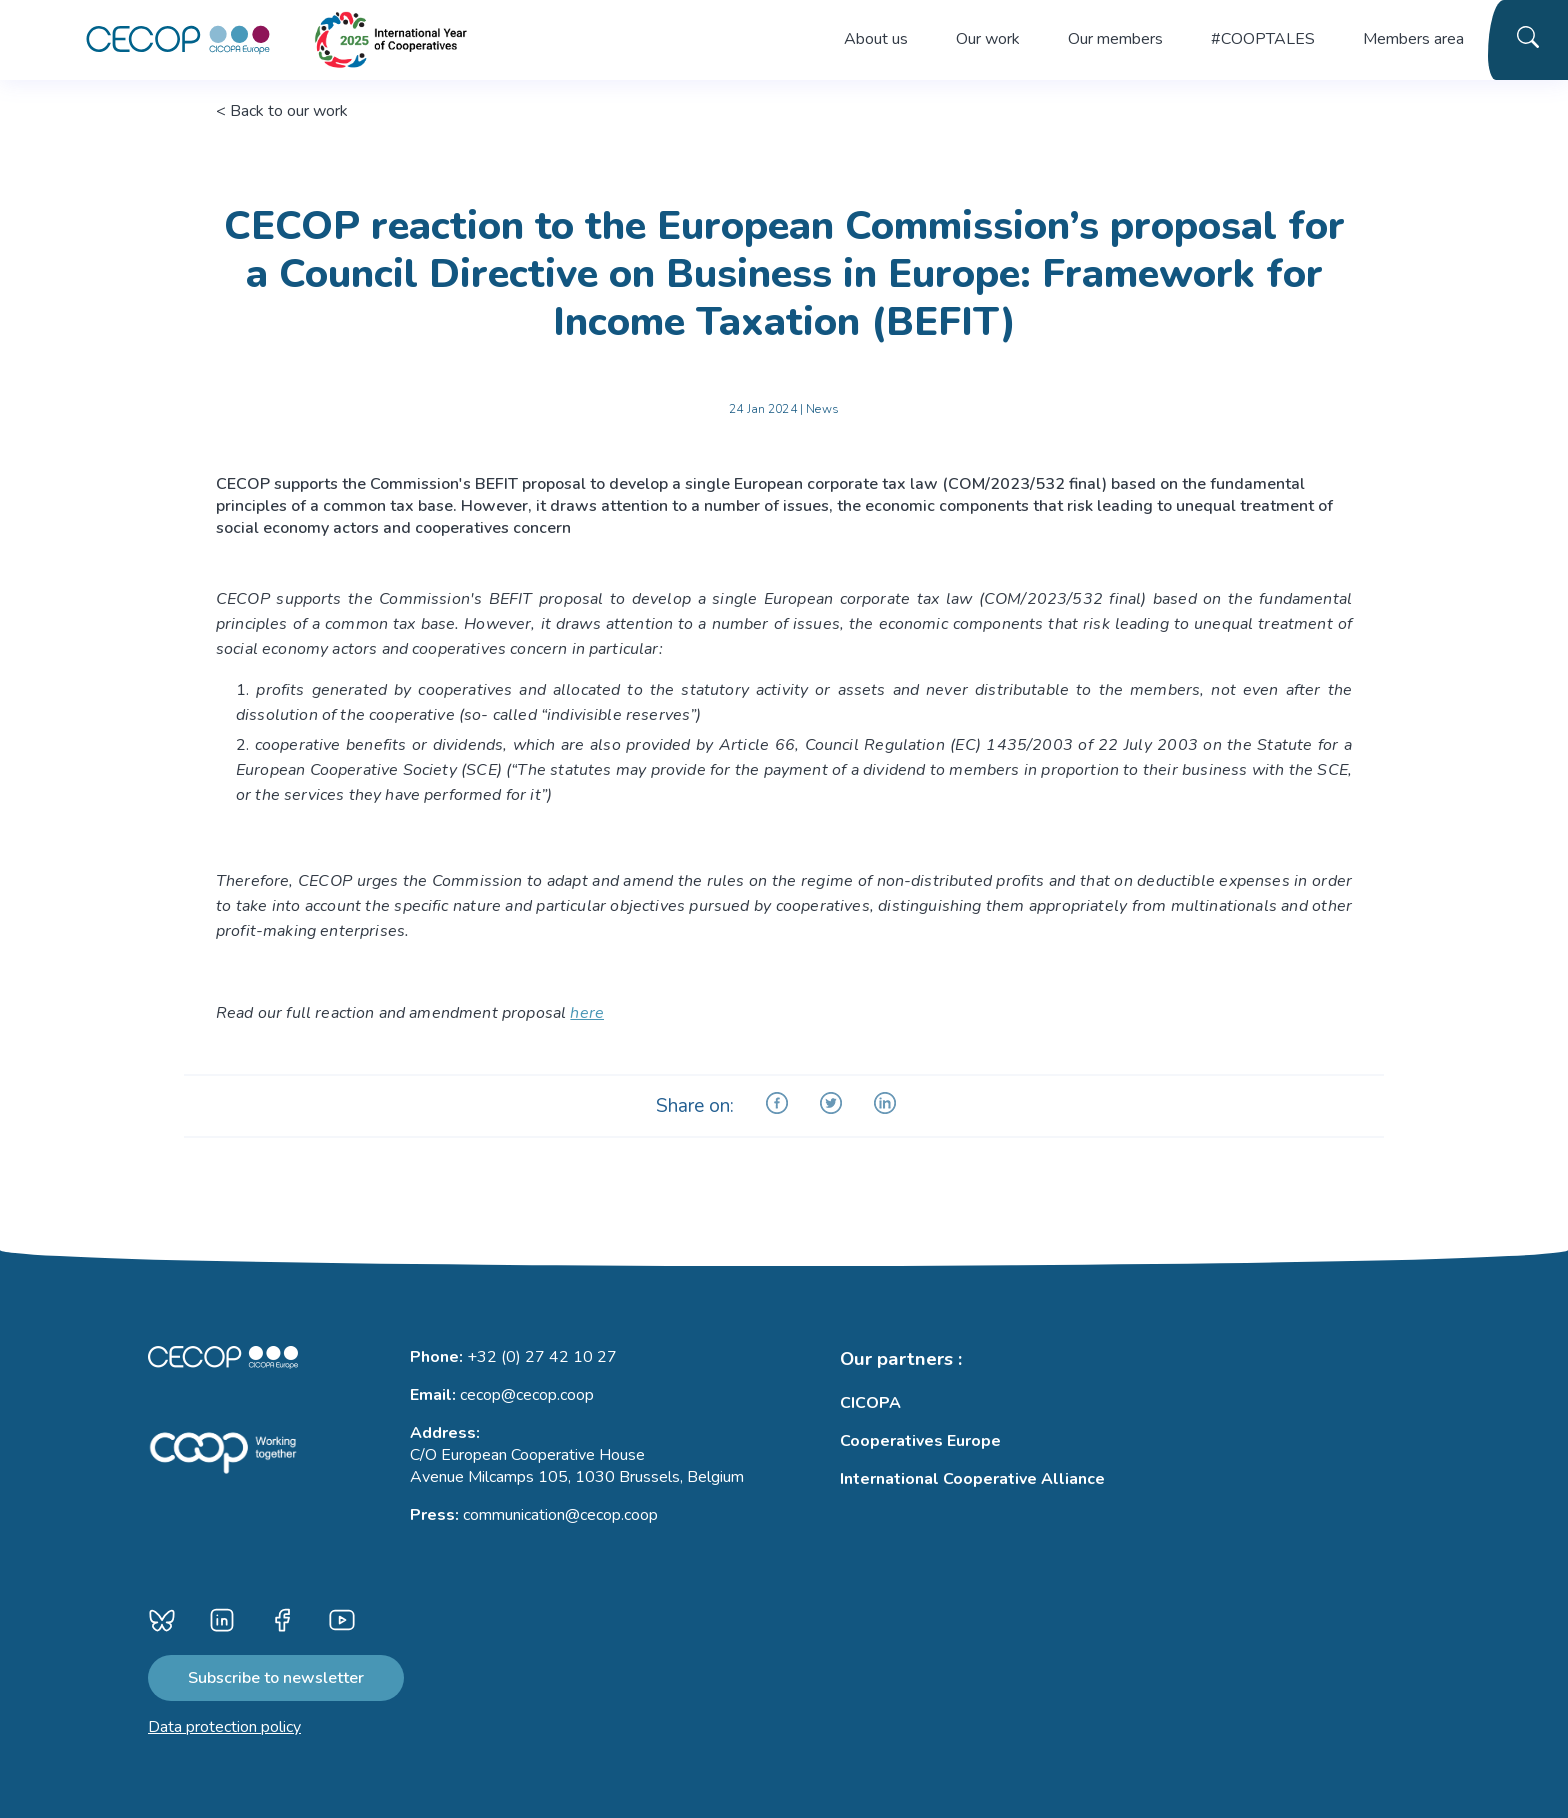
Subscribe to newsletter (276, 1678)
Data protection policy (224, 1727)
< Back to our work (282, 111)
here (587, 1013)
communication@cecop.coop (560, 1515)
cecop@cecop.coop (527, 1395)
